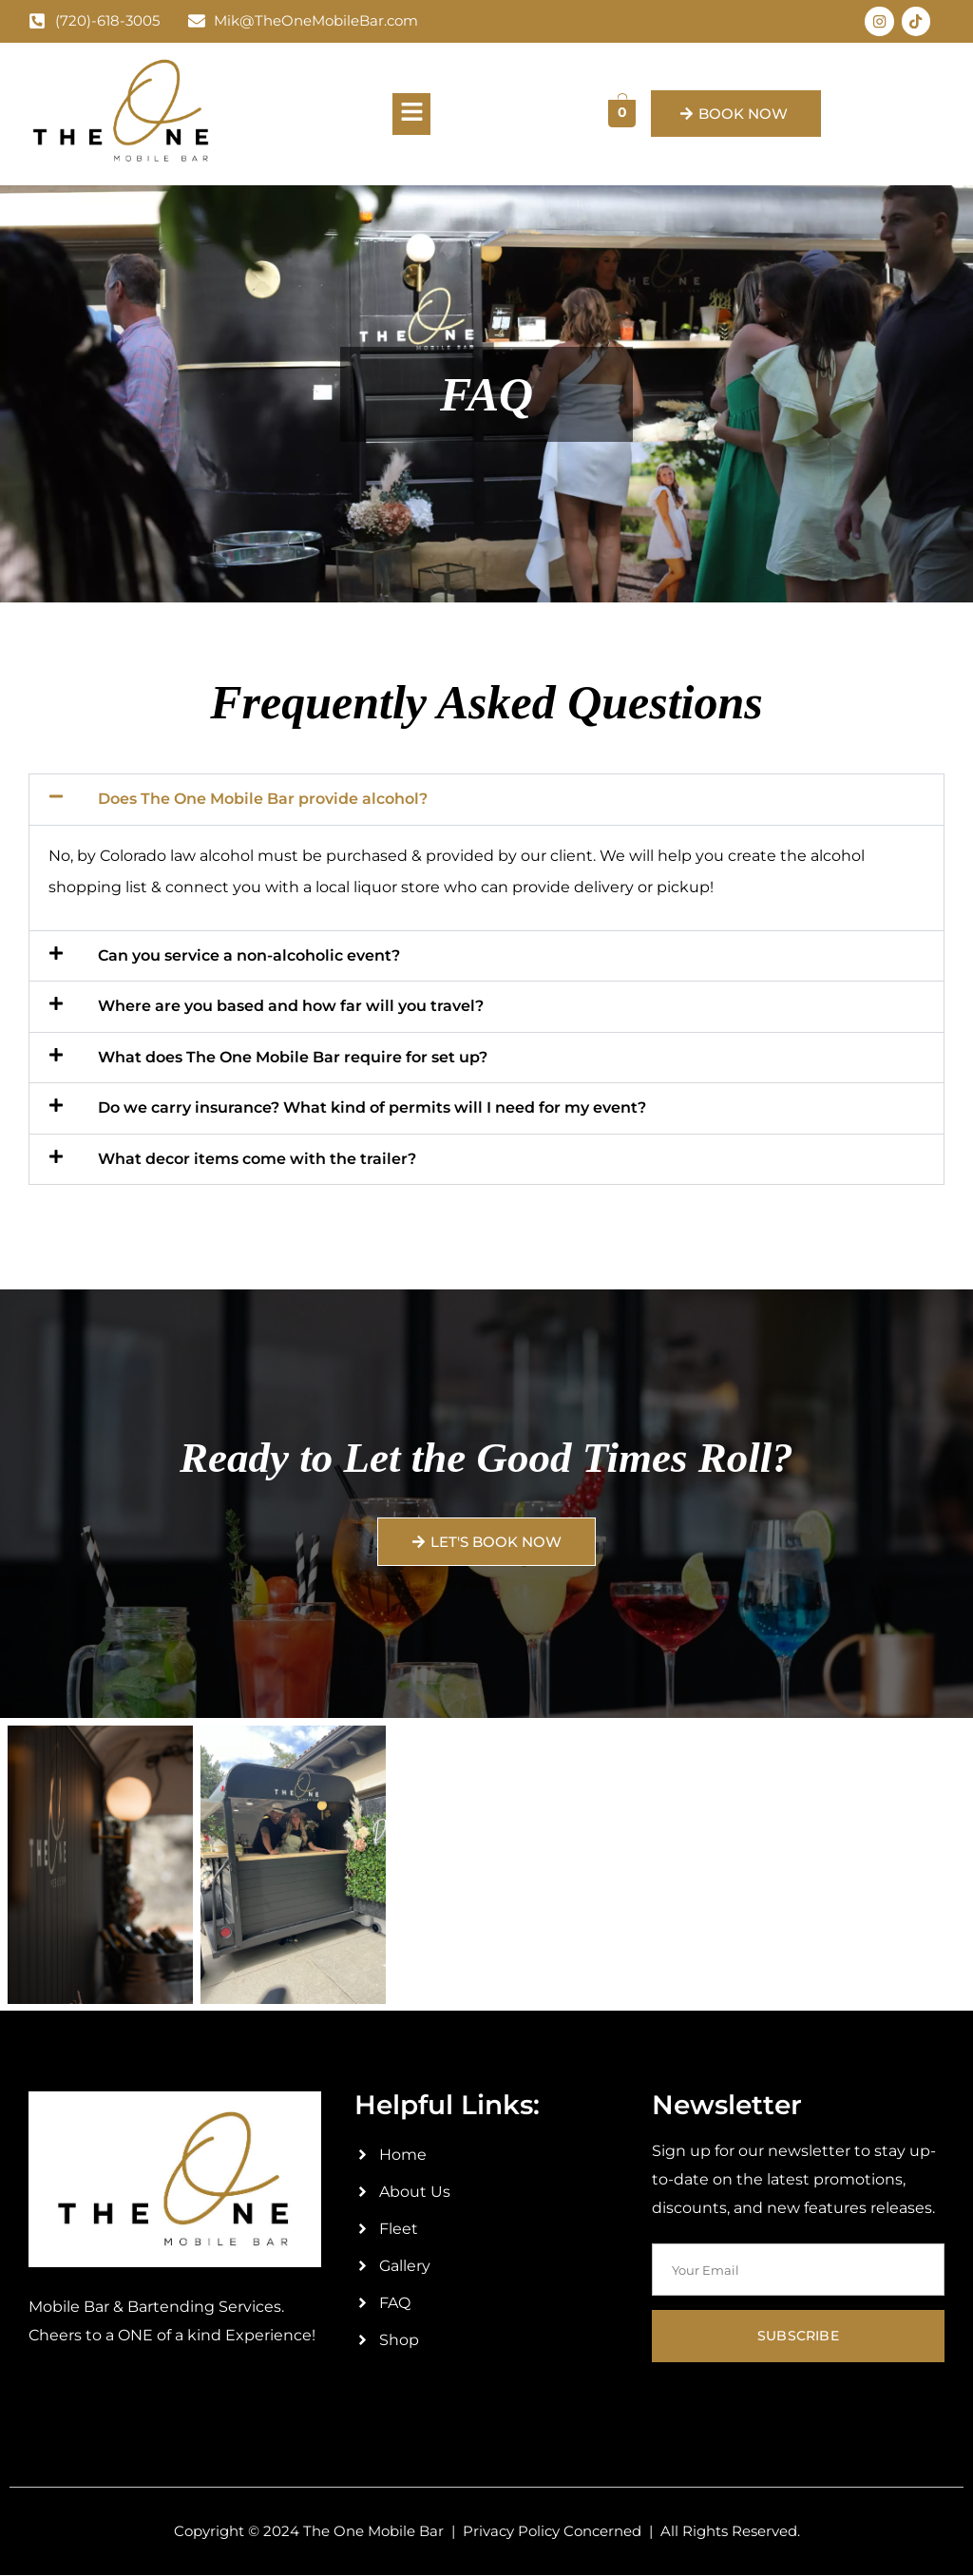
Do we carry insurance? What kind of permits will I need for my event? (372, 1109)
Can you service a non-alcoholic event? (249, 957)
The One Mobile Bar (373, 2532)
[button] (411, 115)
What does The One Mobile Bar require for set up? (292, 1058)
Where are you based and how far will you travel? (291, 1008)
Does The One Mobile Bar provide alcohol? (263, 801)
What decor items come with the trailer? (257, 1160)
